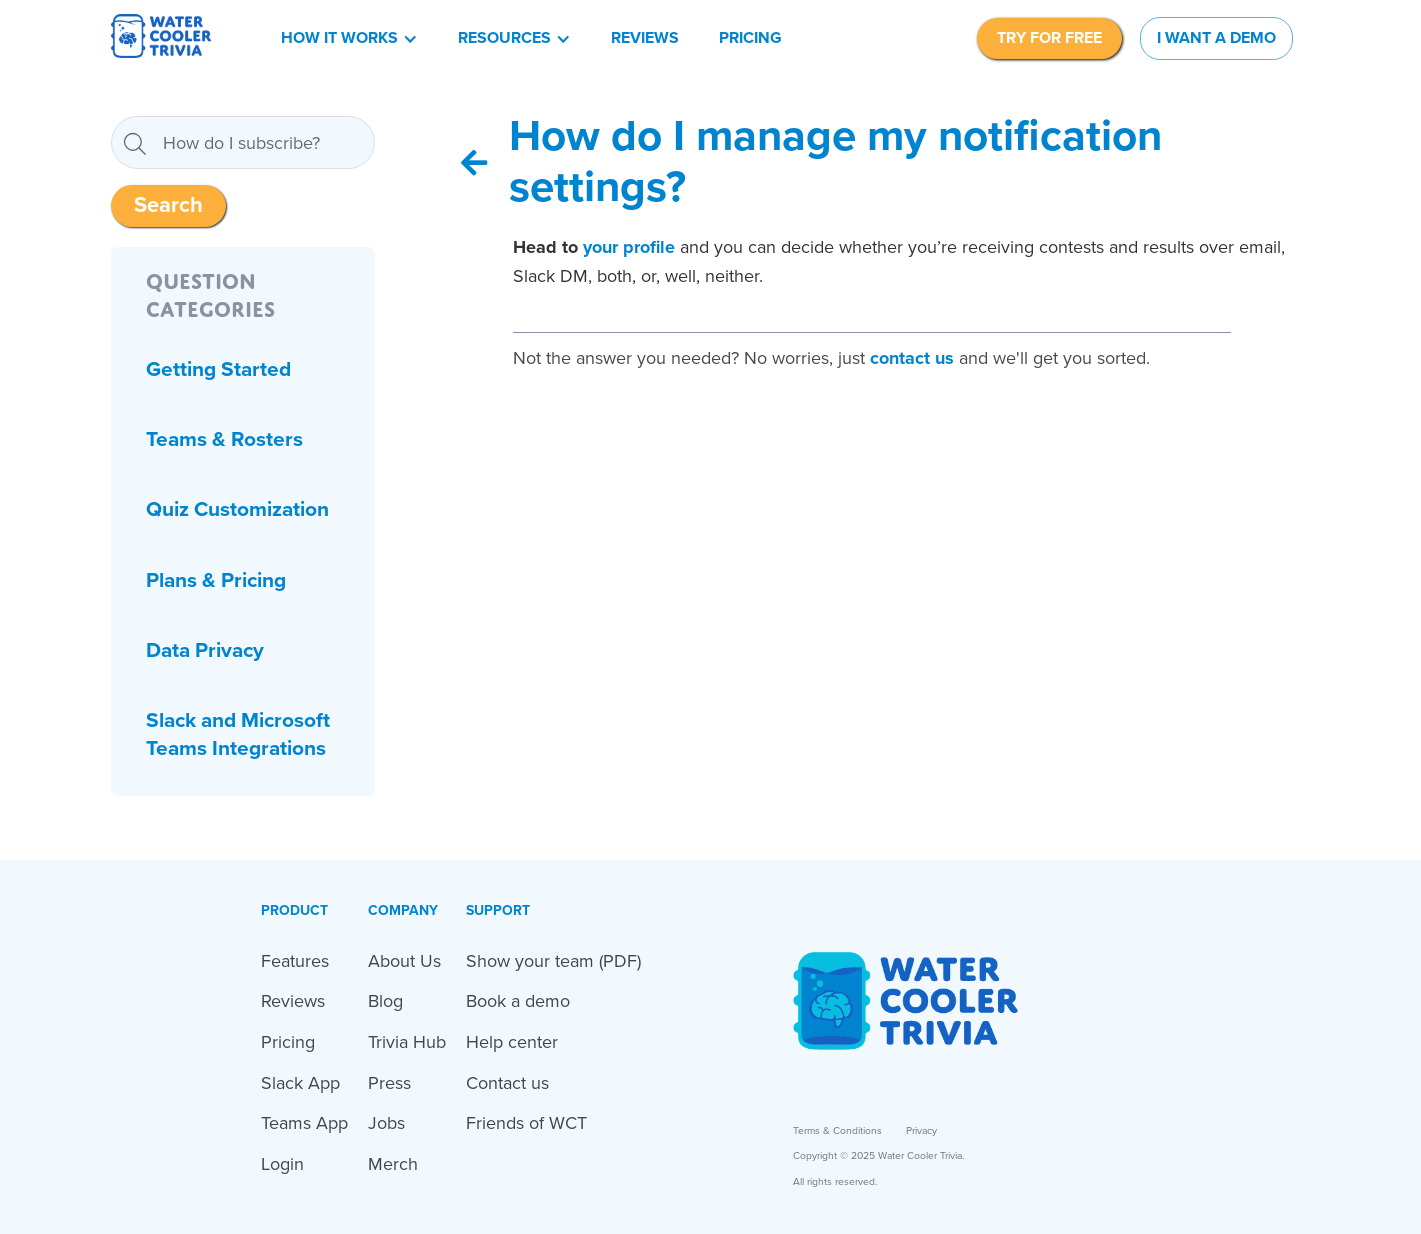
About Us (404, 961)
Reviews (645, 38)
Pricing (750, 38)
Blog (385, 1001)
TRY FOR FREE (1049, 38)
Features (295, 961)
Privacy (921, 1130)
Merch (393, 1164)
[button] (349, 39)
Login (282, 1164)
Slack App (300, 1083)
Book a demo (518, 1001)
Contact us (507, 1083)
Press (389, 1083)
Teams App (304, 1123)
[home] (161, 38)
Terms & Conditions (837, 1130)
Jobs (386, 1123)
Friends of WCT (526, 1123)
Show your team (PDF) (553, 961)
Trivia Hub (407, 1042)
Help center (512, 1042)
